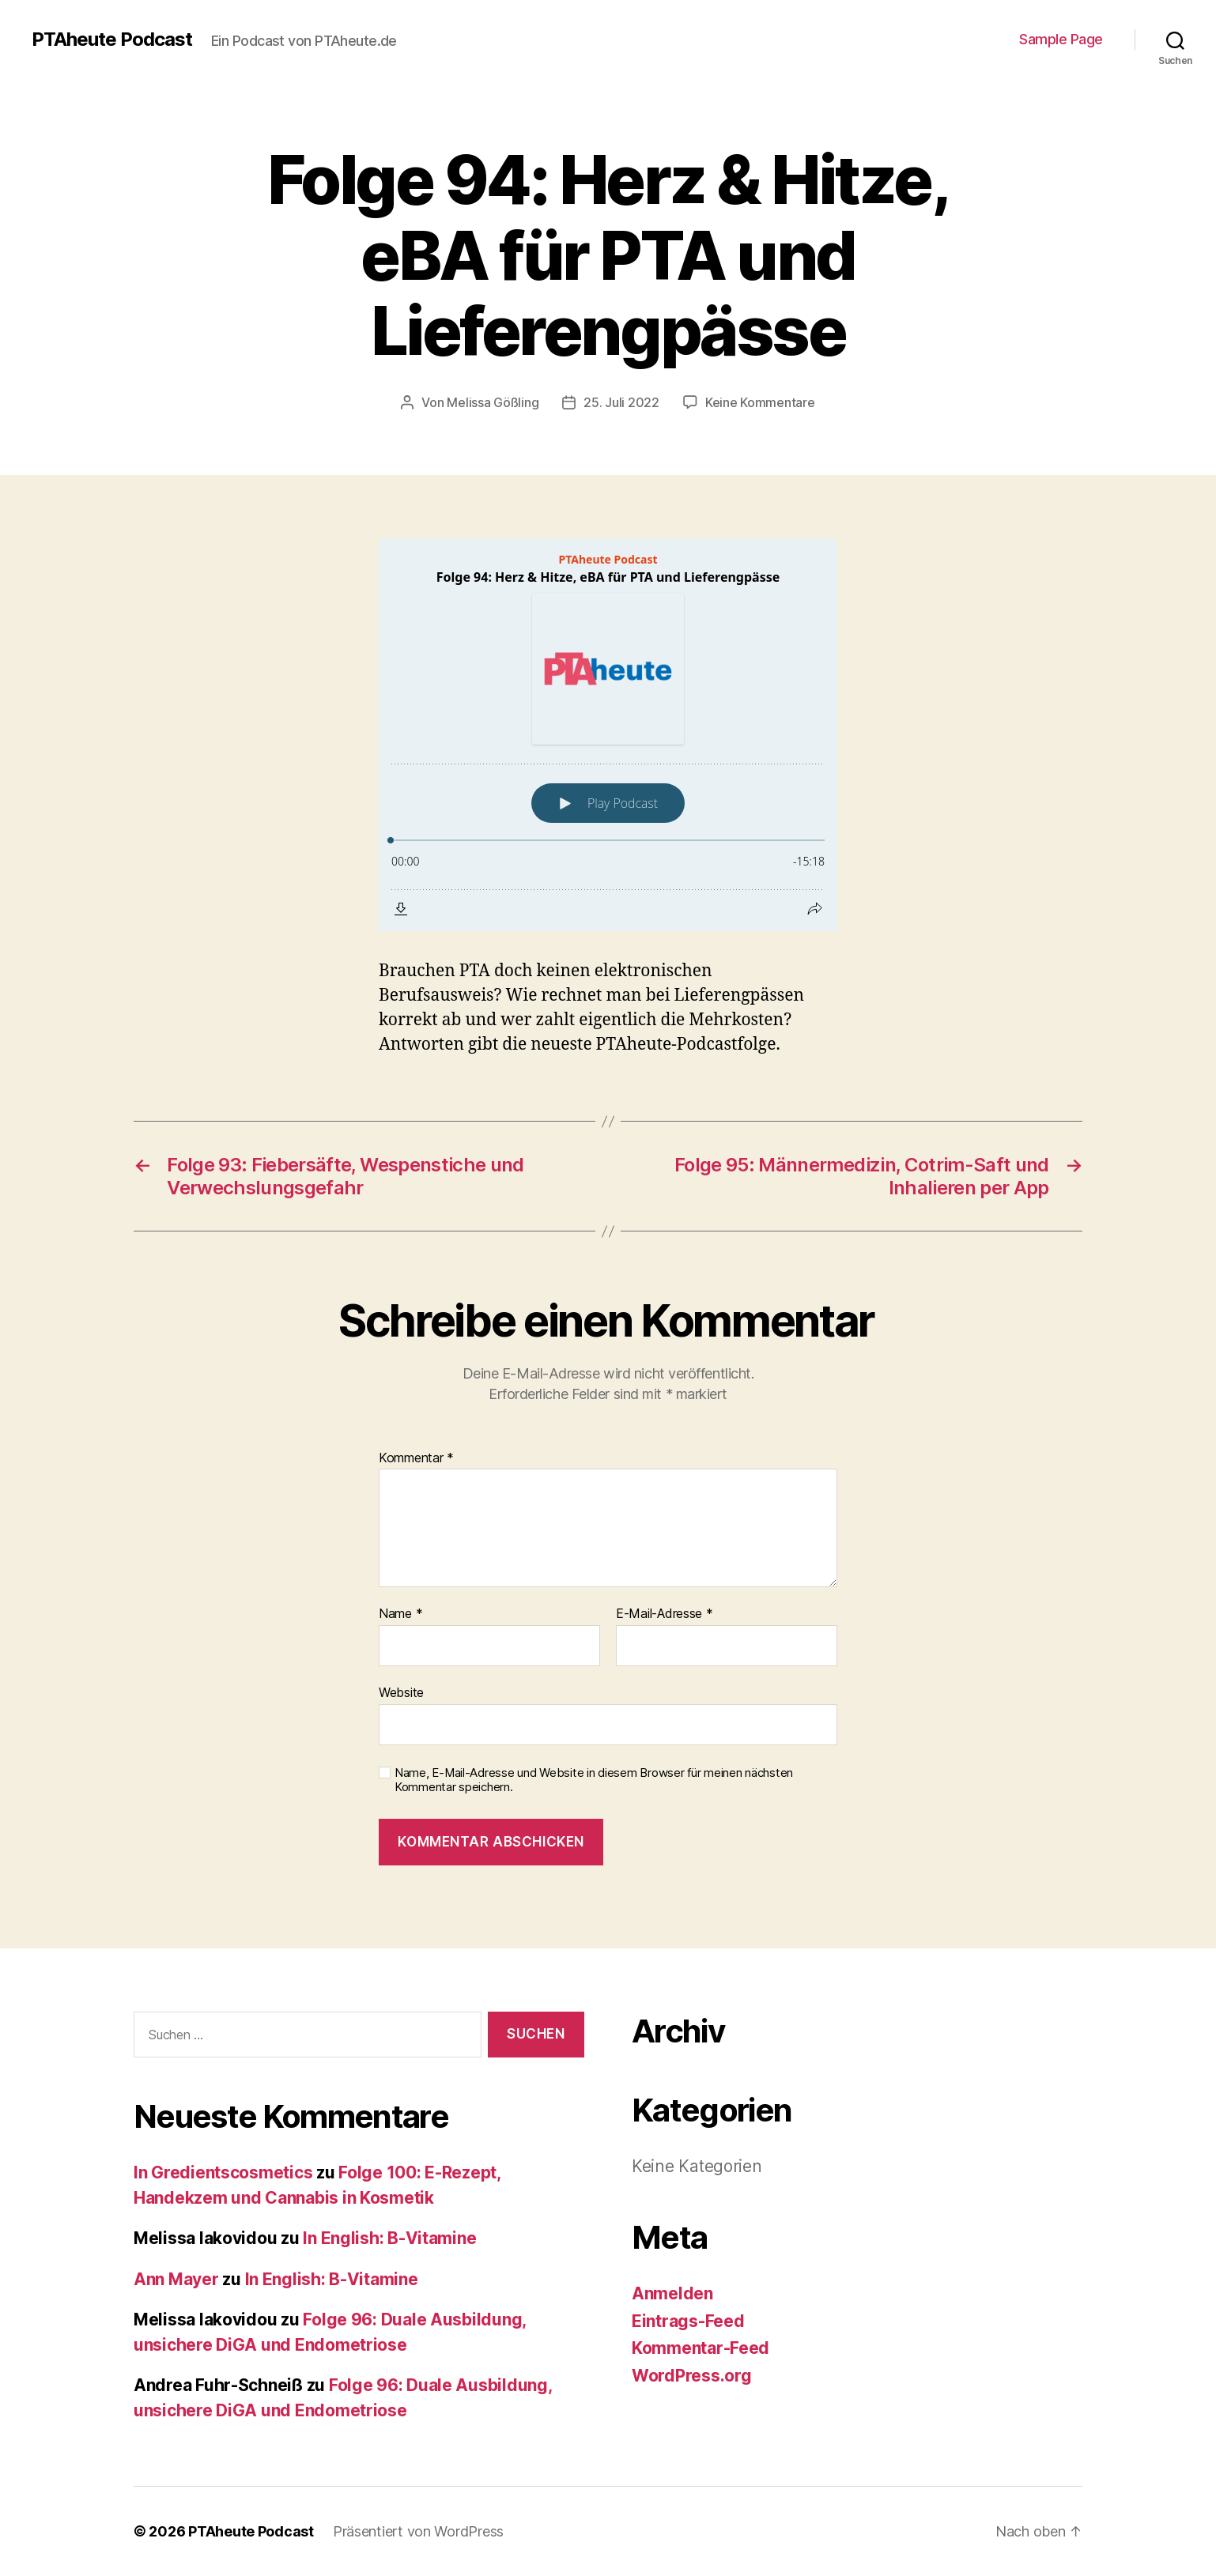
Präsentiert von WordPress (418, 2531)
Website (401, 1692)
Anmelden (672, 2293)
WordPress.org (692, 2376)
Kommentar (416, 1458)
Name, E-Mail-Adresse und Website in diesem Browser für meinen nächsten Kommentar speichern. (594, 1780)
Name (400, 1614)
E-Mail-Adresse (664, 1614)
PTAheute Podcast (112, 39)
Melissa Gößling (492, 402)
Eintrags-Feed (688, 2321)
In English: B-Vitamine (389, 2238)
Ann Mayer (176, 2279)
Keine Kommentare (760, 402)
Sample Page (1061, 39)
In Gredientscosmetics (223, 2172)
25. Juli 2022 (621, 402)
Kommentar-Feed (700, 2348)
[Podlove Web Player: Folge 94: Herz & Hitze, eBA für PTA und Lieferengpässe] (608, 734)
